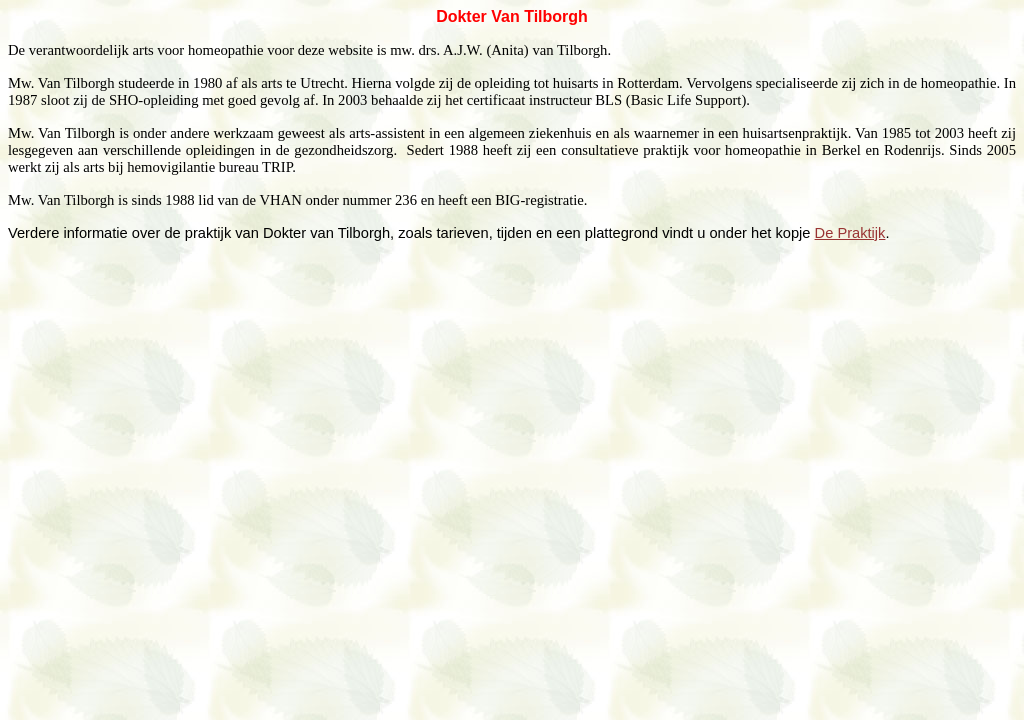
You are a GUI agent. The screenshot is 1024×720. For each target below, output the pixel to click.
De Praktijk (850, 233)
